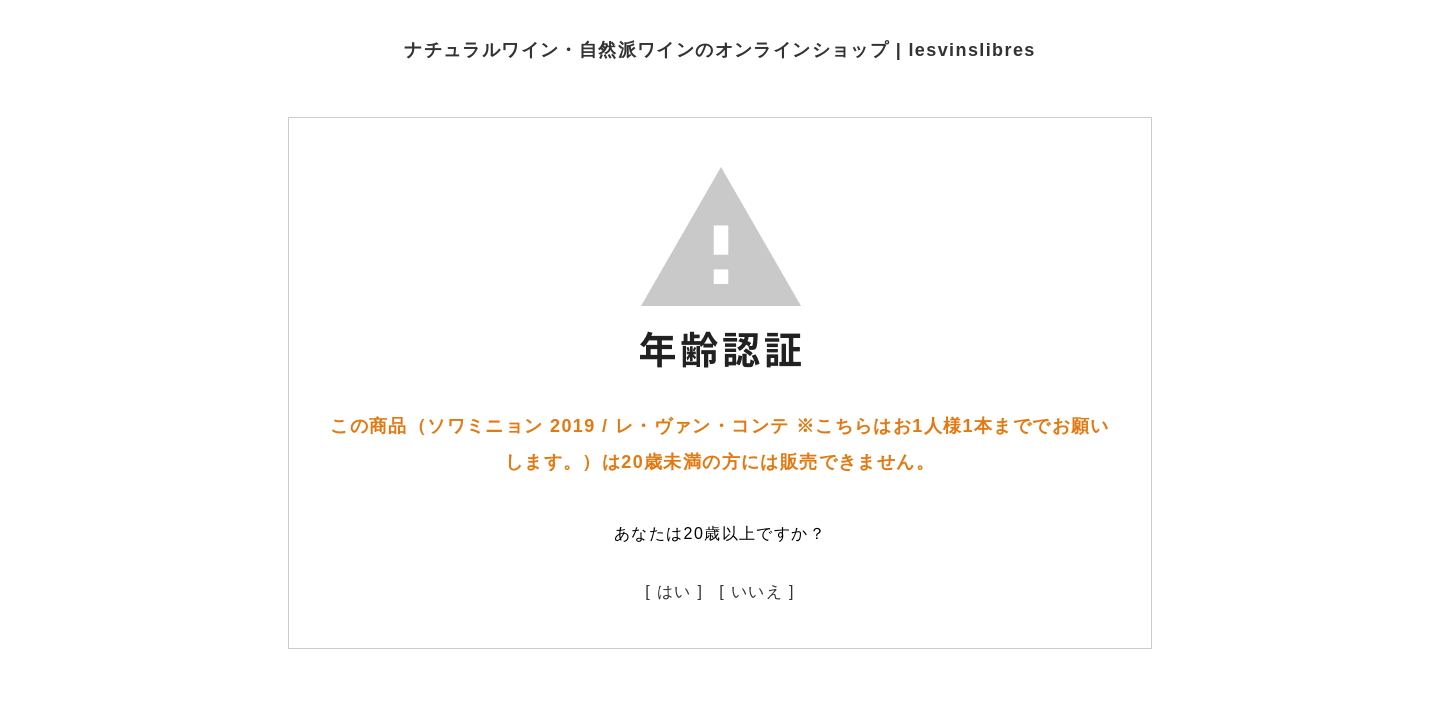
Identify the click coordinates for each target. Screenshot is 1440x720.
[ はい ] (674, 591)
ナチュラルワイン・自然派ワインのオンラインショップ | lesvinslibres (720, 50)
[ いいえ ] (757, 591)
